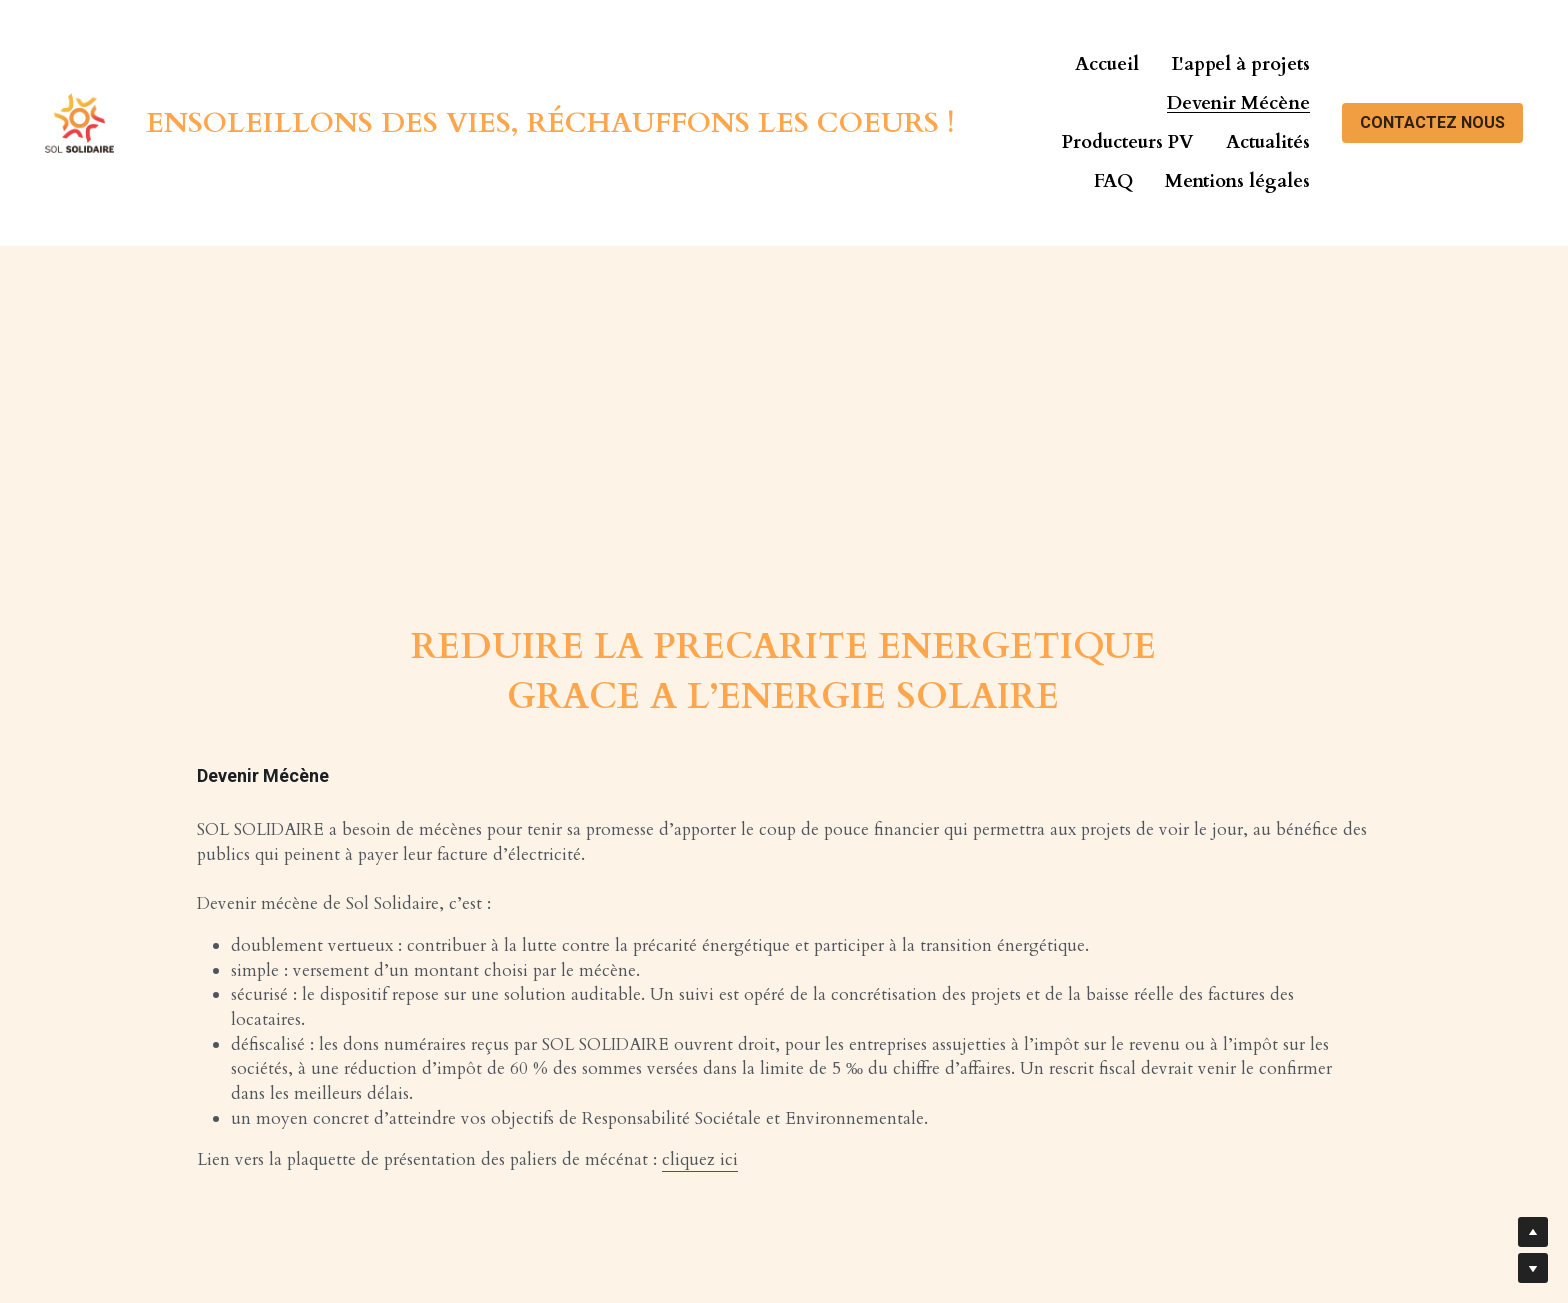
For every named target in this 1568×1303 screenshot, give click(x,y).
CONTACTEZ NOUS (1432, 122)
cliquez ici (700, 1159)
